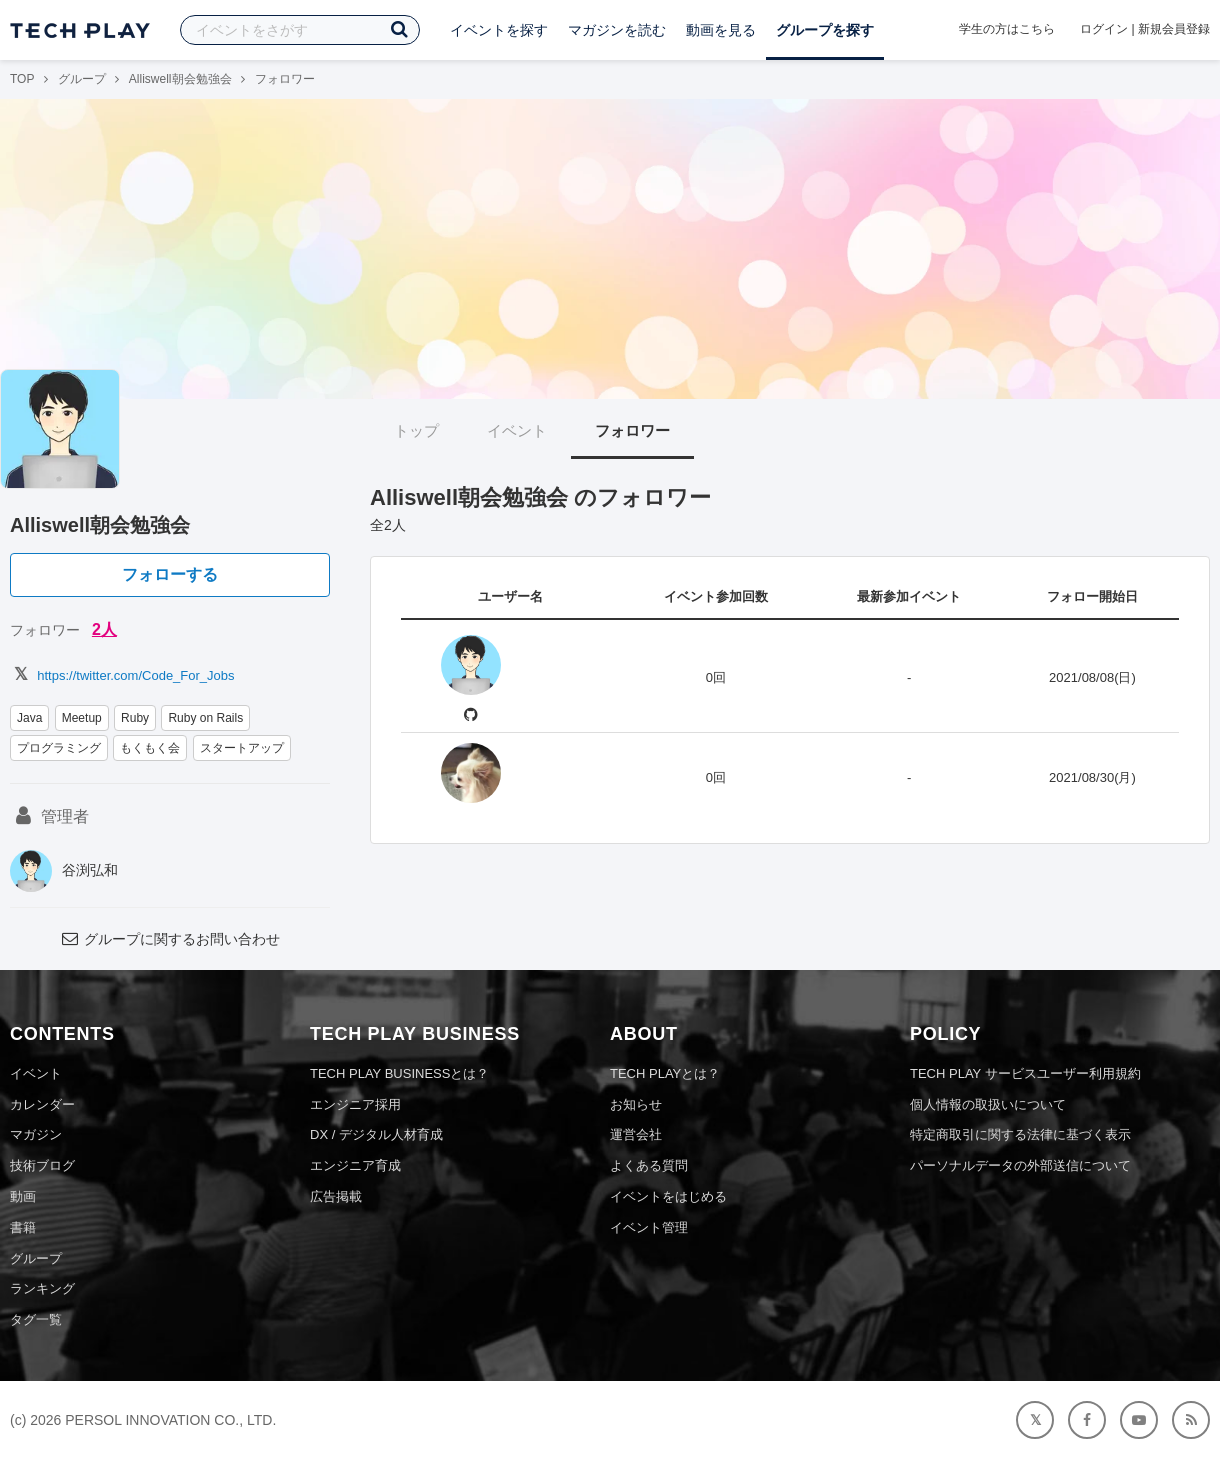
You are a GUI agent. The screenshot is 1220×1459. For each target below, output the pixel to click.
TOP (22, 79)
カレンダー (42, 1104)
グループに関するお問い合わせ (170, 939)
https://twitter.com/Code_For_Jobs (122, 675)
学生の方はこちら (1007, 29)
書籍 (23, 1227)
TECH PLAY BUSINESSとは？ (399, 1073)
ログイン (1104, 29)
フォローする (170, 574)
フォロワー (632, 430)
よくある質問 (649, 1165)
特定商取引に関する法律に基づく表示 (1020, 1134)
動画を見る (721, 30)
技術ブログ (42, 1165)
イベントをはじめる (668, 1196)
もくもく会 (150, 748)
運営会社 (636, 1134)
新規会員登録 (1174, 29)
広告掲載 (336, 1196)
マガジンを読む (617, 30)
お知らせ (636, 1104)
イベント (517, 430)
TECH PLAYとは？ (665, 1073)
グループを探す (825, 30)
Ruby (135, 718)
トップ (416, 430)
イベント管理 (649, 1227)
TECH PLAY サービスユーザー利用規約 (1025, 1073)
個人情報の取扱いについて (988, 1104)
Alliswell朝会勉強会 (180, 79)
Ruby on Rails (205, 718)
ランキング (42, 1288)
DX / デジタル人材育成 (376, 1134)
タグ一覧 (36, 1319)
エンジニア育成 (355, 1165)
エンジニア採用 (355, 1104)
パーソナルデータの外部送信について (1020, 1165)
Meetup (82, 718)
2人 (104, 629)
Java (29, 718)
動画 (23, 1196)
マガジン (36, 1134)
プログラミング (59, 748)
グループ (82, 79)
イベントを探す (499, 30)
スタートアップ (242, 748)
